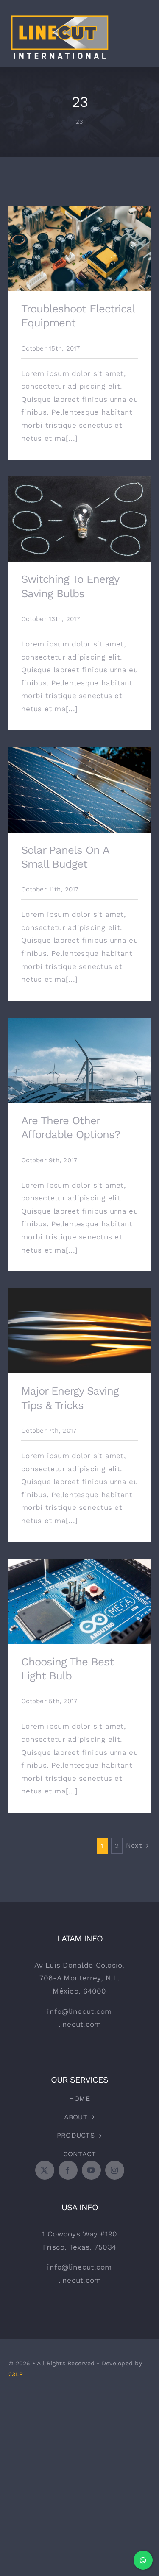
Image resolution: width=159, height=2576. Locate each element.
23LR (15, 2374)
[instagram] (114, 2170)
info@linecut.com (79, 2011)
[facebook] (68, 2170)
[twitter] (44, 2170)
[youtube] (91, 2170)
